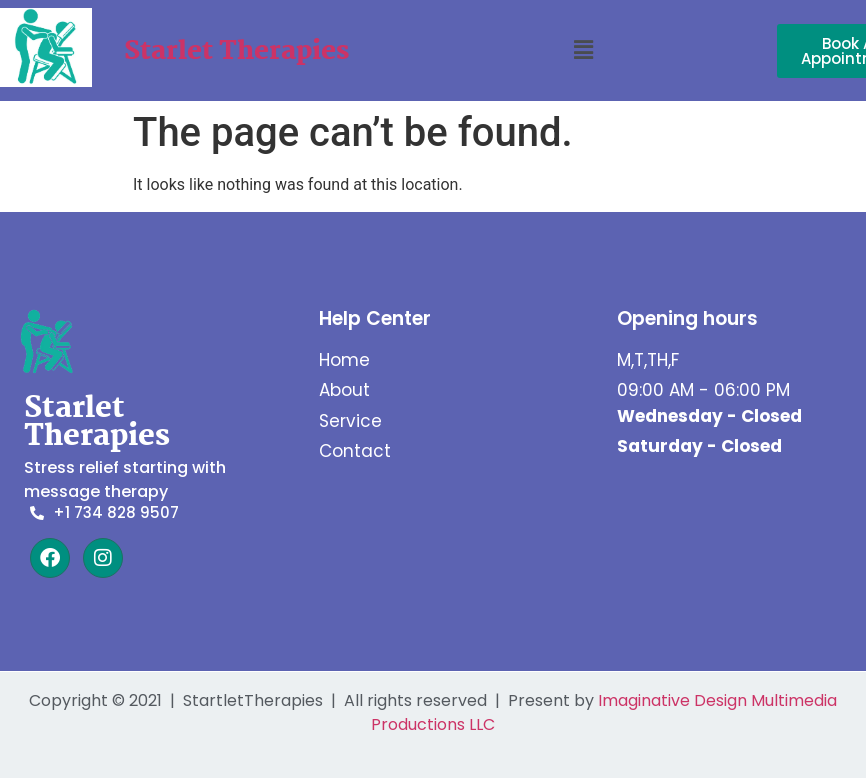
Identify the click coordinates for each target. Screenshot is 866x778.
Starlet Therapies (236, 52)
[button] (584, 51)
